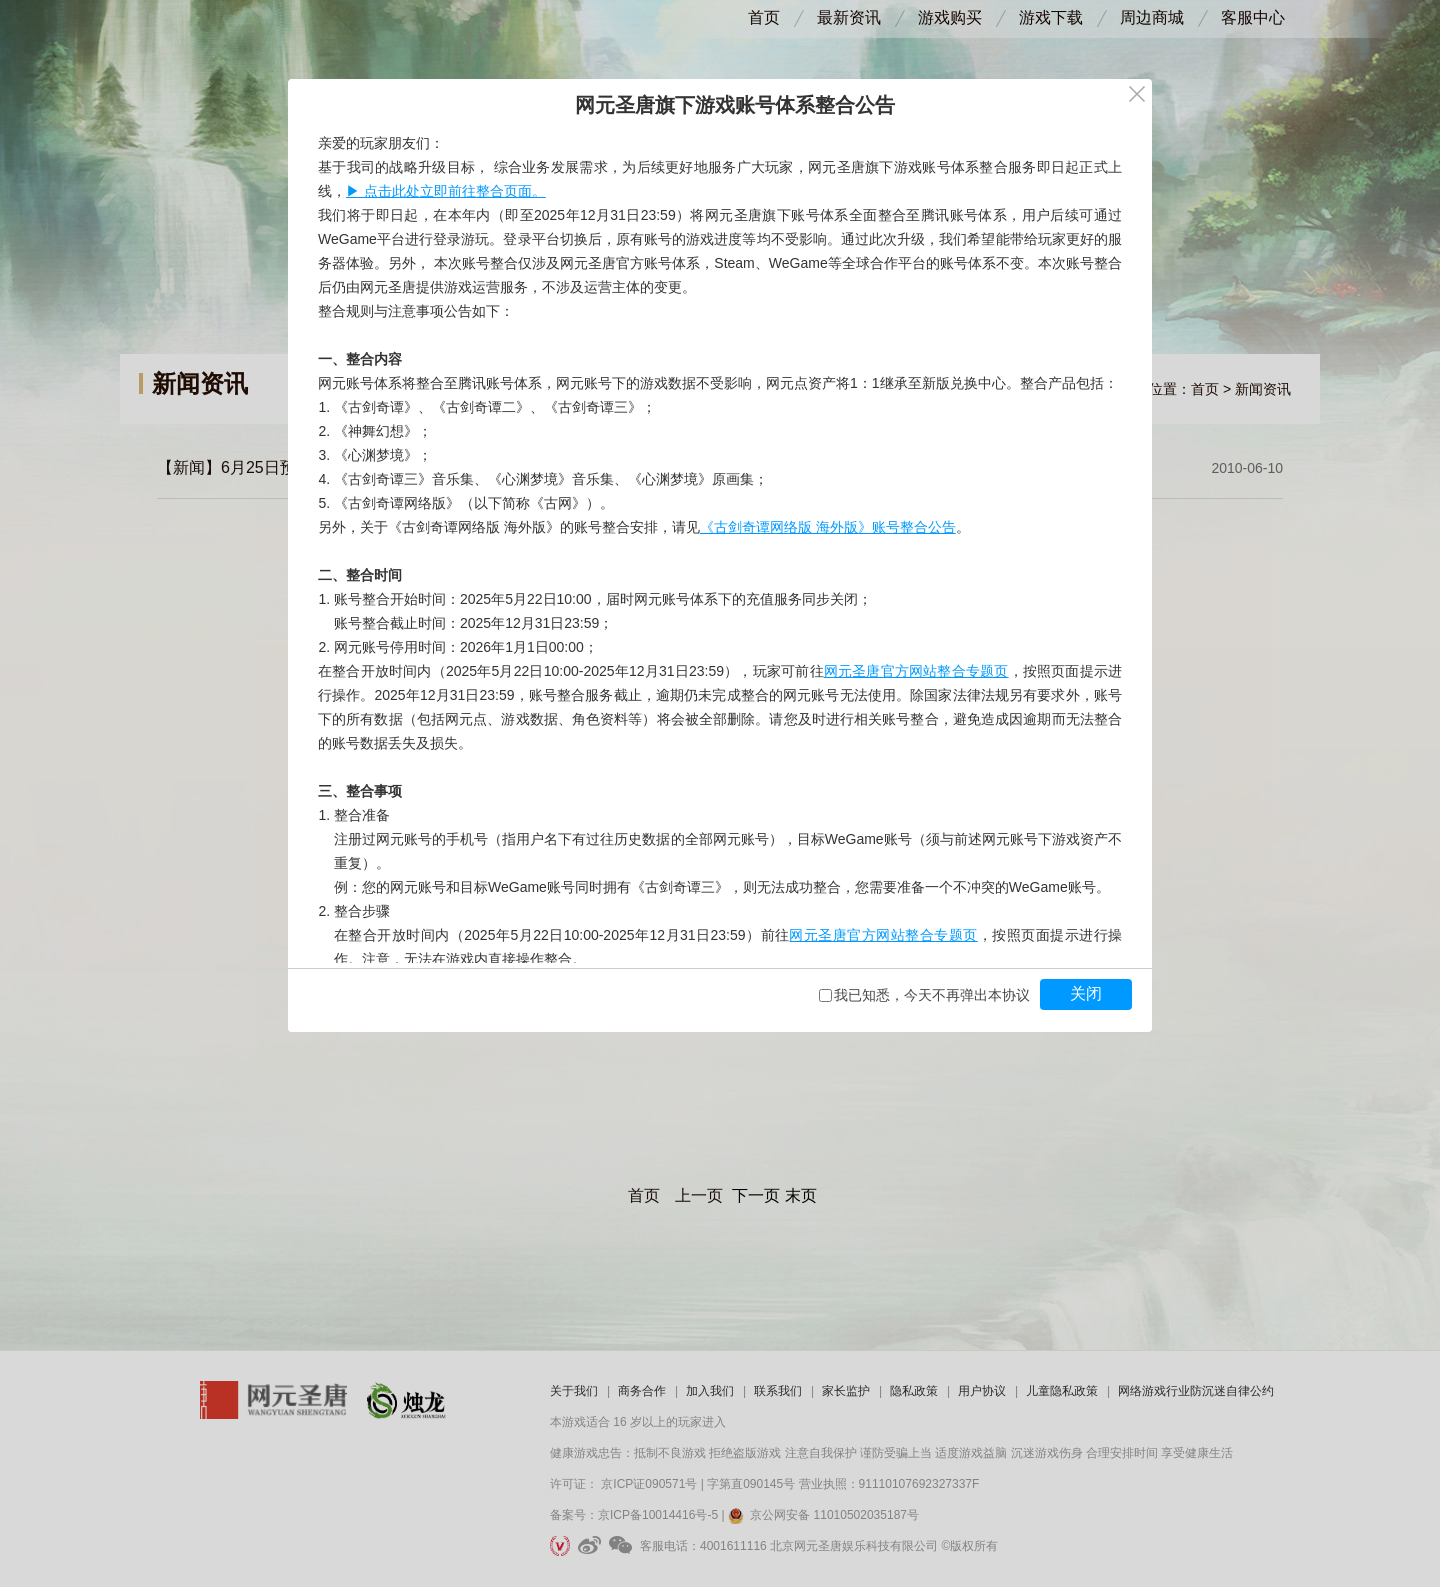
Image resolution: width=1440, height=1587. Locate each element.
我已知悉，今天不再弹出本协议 (932, 995)
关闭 (1086, 993)
